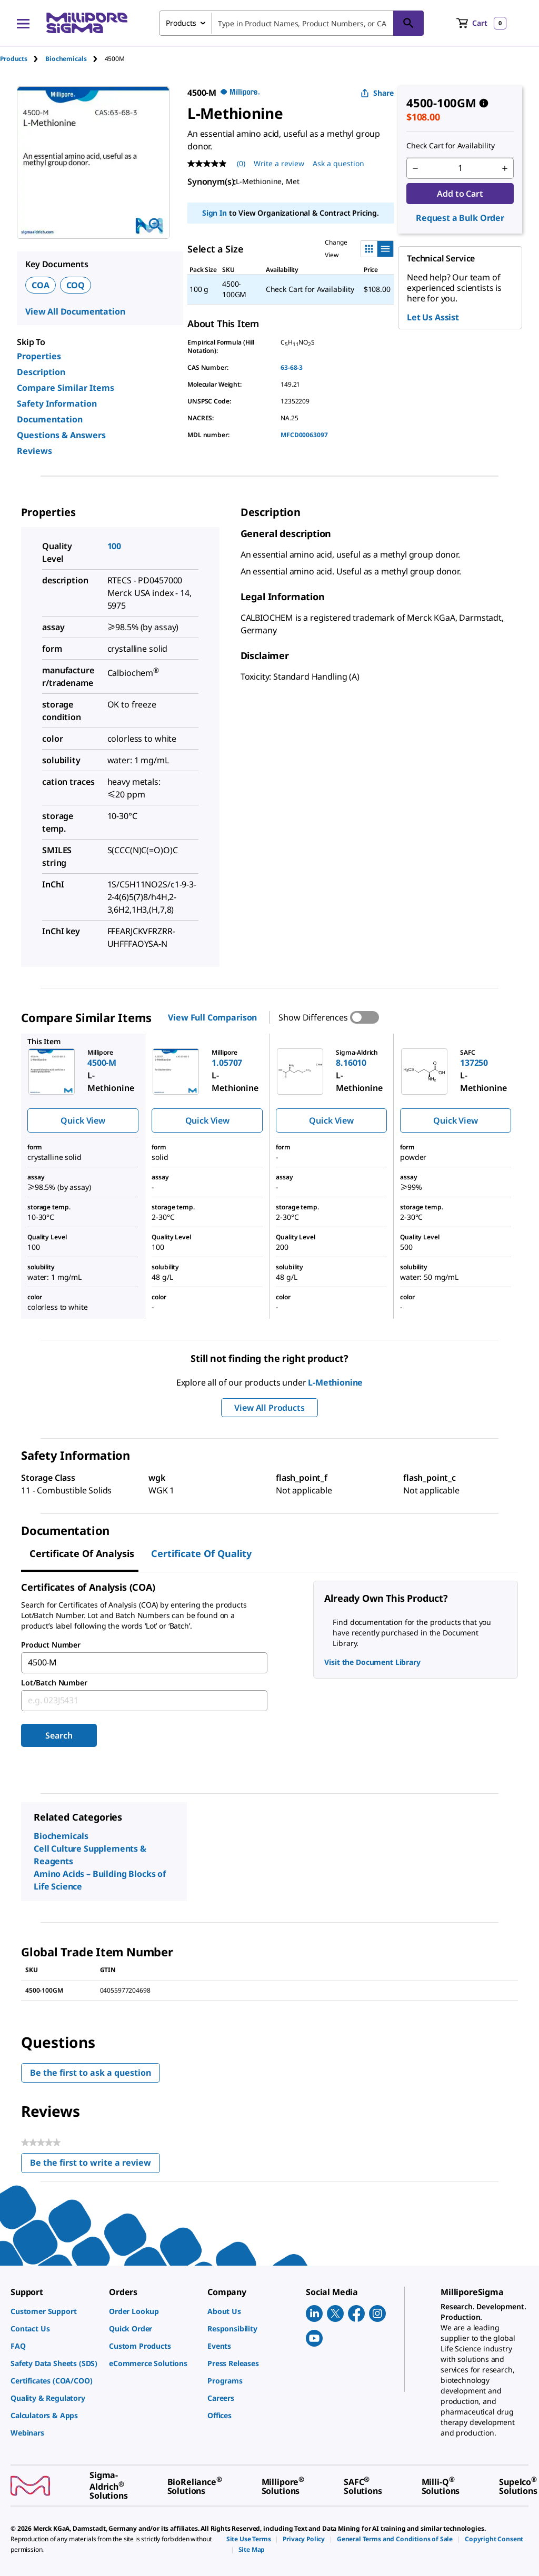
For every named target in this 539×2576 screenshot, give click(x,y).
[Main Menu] (23, 23)
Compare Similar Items (65, 387)
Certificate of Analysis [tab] (81, 1553)
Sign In (214, 213)
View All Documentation (75, 311)
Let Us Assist (433, 317)
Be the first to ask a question (90, 2072)
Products (13, 58)
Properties (39, 356)
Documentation (50, 419)
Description (41, 372)
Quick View (83, 1120)
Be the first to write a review (95, 2165)
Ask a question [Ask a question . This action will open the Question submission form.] (338, 163)
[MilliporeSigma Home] (86, 23)
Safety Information (57, 403)
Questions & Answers (61, 435)
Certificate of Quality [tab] (201, 1553)
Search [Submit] (58, 1735)
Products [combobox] (181, 23)
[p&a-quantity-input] (460, 168)
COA (40, 285)
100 (114, 546)
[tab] (22, 58)
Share (377, 93)
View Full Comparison (212, 1017)
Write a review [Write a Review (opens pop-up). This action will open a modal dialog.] (279, 163)
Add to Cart (460, 193)
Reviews (34, 451)
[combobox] (291, 23)
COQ (75, 285)
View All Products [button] (269, 1407)
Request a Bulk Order (460, 218)
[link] (54, 2311)
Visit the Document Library (372, 1662)
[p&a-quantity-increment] (504, 168)
